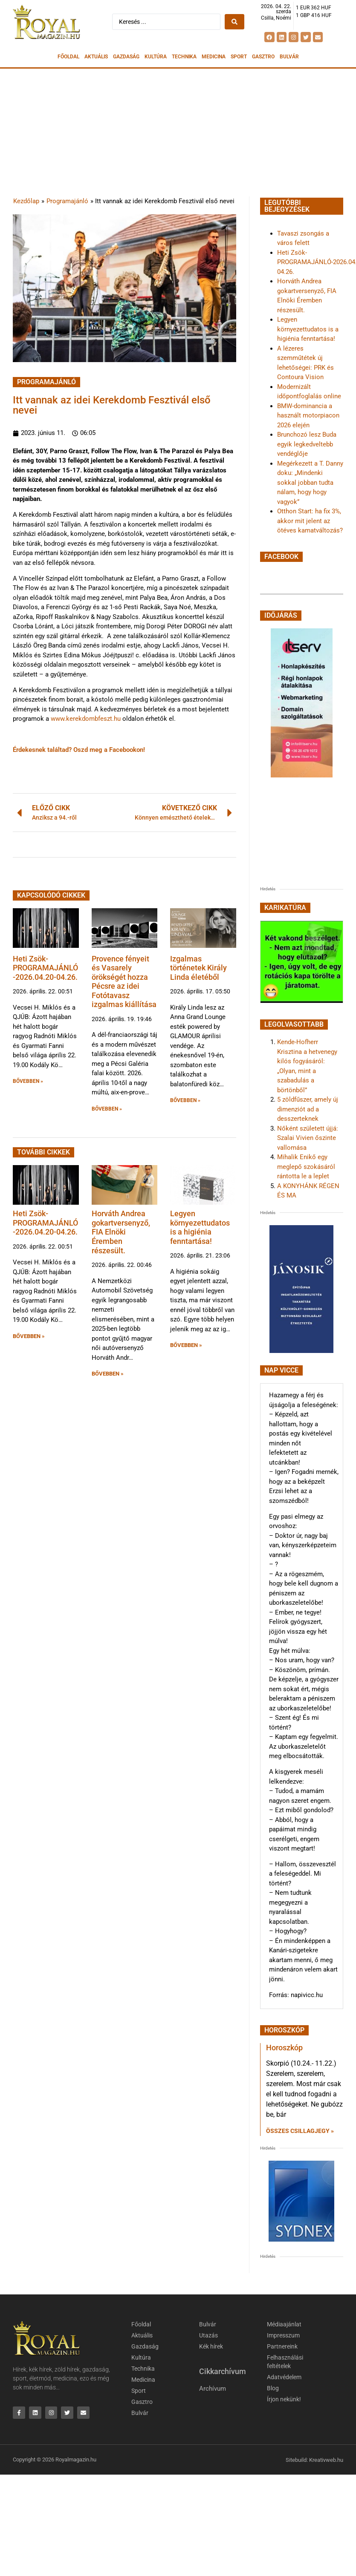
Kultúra (156, 57)
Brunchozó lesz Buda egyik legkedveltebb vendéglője (306, 444)
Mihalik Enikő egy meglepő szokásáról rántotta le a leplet (306, 1166)
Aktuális (96, 57)
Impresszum (283, 2335)
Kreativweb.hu (326, 2459)
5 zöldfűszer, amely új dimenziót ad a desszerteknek (307, 1109)
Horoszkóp (284, 2047)
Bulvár (289, 57)
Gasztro (263, 57)
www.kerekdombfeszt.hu (86, 718)
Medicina (214, 57)
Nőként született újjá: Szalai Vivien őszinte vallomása (307, 1138)
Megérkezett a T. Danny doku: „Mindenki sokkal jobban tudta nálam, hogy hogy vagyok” (310, 483)
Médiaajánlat (284, 2324)
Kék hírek (211, 2346)
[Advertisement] (178, 132)
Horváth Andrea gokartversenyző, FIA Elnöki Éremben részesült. (121, 1232)
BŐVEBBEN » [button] (28, 1081)
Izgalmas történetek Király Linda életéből (198, 967)
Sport (239, 57)
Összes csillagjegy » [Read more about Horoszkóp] (300, 2130)
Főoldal (68, 57)
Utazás (208, 2335)
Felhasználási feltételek (285, 2361)
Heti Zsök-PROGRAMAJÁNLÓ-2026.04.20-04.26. (45, 967)
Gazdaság (126, 57)
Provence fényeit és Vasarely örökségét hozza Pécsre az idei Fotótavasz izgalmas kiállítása (124, 981)
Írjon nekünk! (284, 2399)
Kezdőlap (26, 201)
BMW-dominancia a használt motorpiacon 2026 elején (308, 415)
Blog (273, 2388)
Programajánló (67, 201)
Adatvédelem (284, 2377)
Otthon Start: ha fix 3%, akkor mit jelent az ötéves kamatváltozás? (310, 520)
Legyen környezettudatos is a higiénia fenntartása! (200, 1227)
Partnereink (282, 2346)
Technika (184, 57)
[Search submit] (234, 21)
